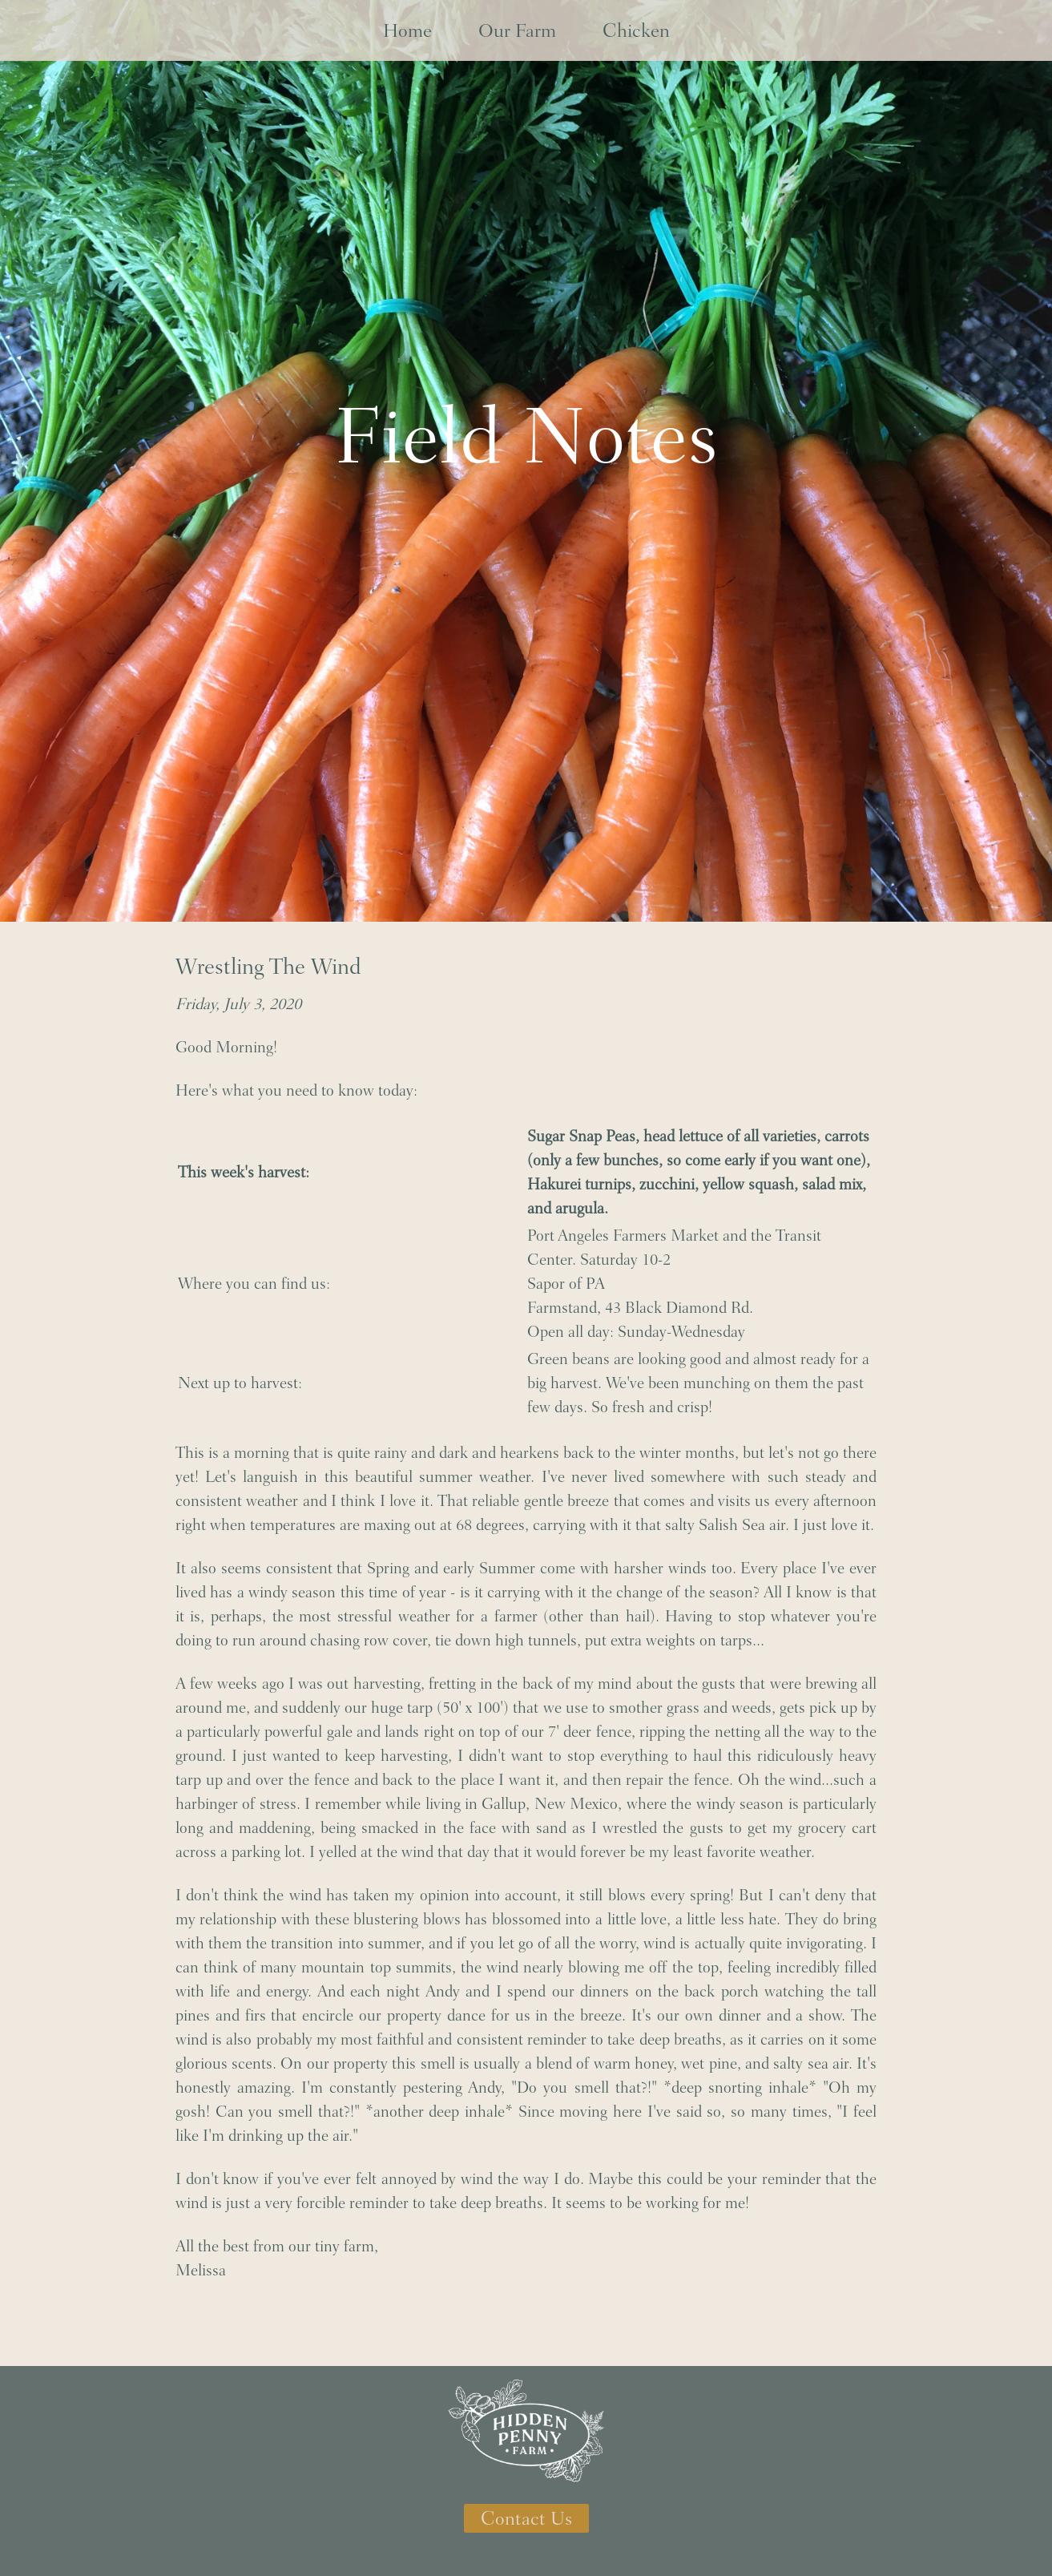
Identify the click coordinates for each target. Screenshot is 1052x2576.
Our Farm (517, 30)
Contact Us (526, 2518)
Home (407, 30)
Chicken (636, 30)
